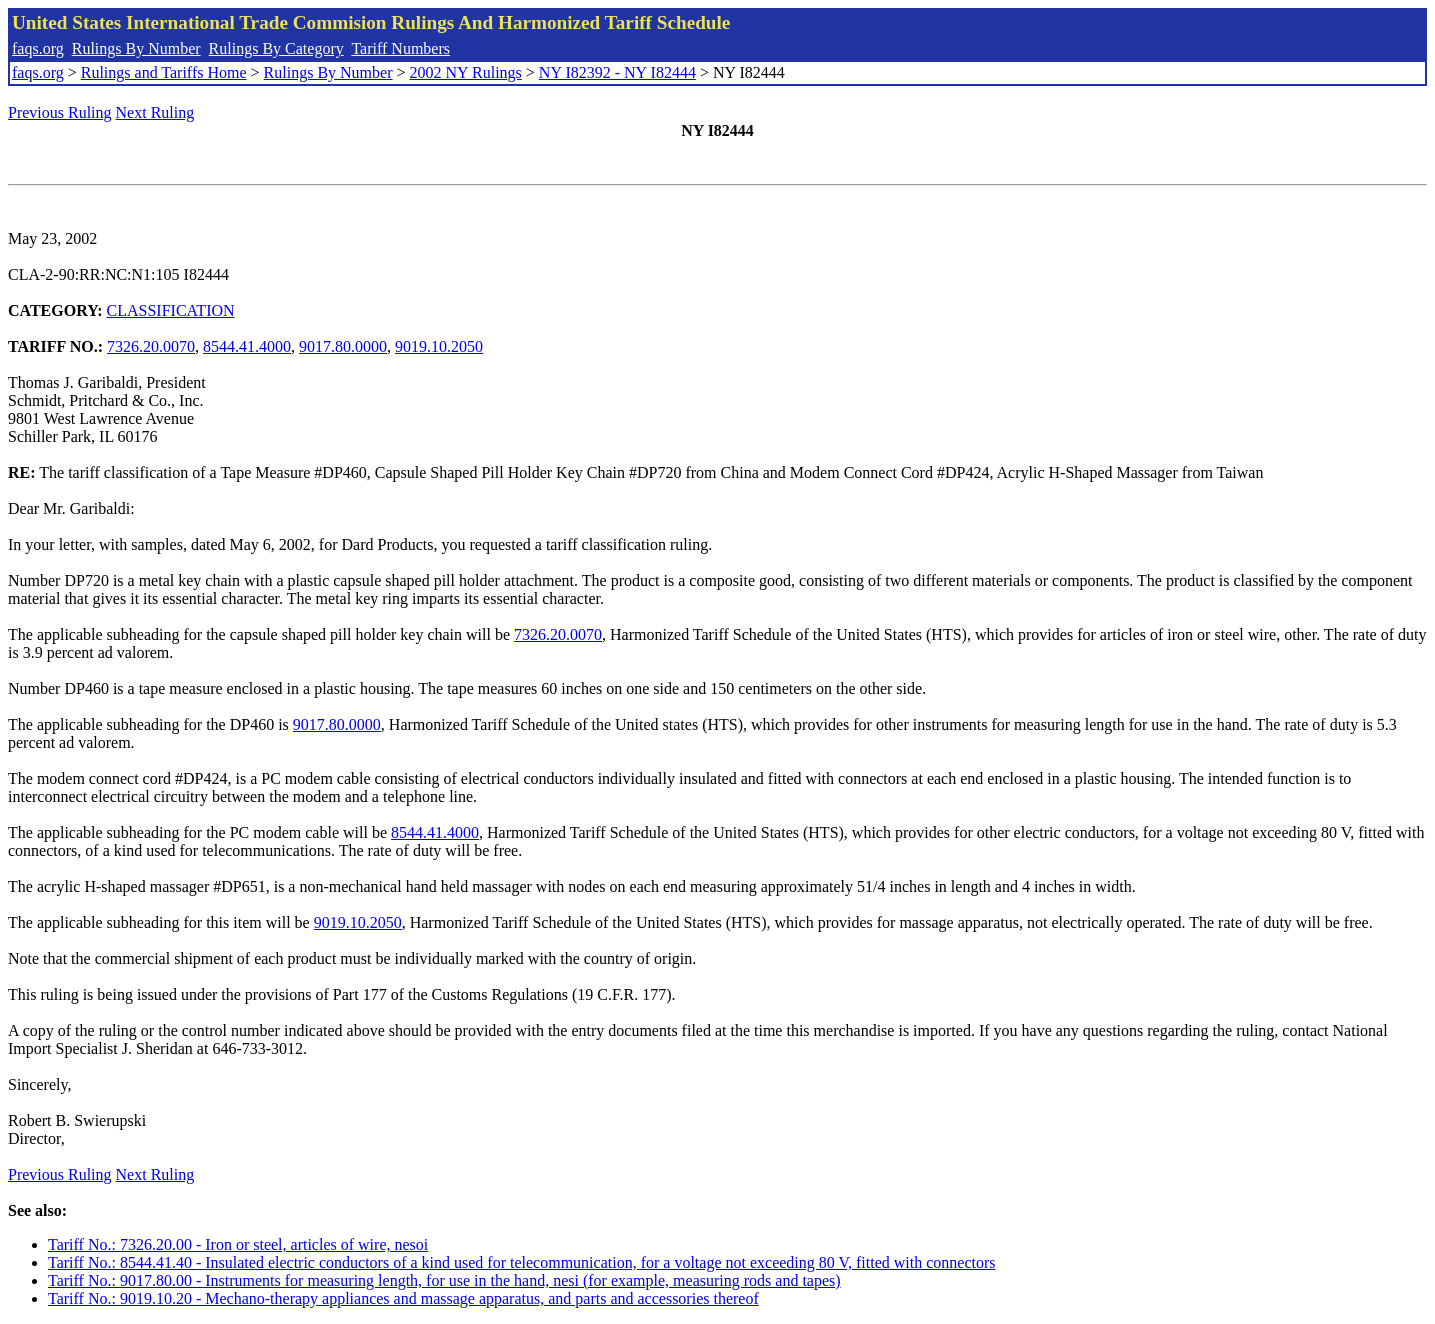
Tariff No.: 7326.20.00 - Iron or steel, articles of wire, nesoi (238, 1244)
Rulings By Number (136, 48)
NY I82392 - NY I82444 (617, 72)
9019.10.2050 (439, 346)
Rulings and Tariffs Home (164, 72)
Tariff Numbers (400, 48)
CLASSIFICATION (171, 310)
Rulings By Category (276, 48)
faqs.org (38, 48)
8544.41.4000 (247, 346)
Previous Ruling (60, 112)
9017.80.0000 (343, 346)
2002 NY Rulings (466, 72)
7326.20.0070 (151, 346)
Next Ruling (155, 112)
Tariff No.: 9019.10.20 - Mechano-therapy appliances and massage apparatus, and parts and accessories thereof (403, 1298)
